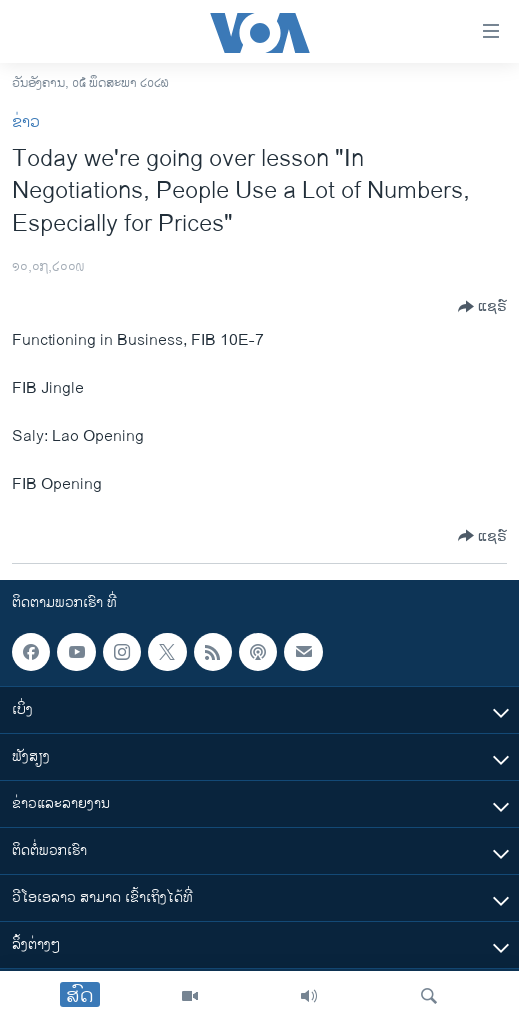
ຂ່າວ (26, 122)
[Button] (482, 307)
